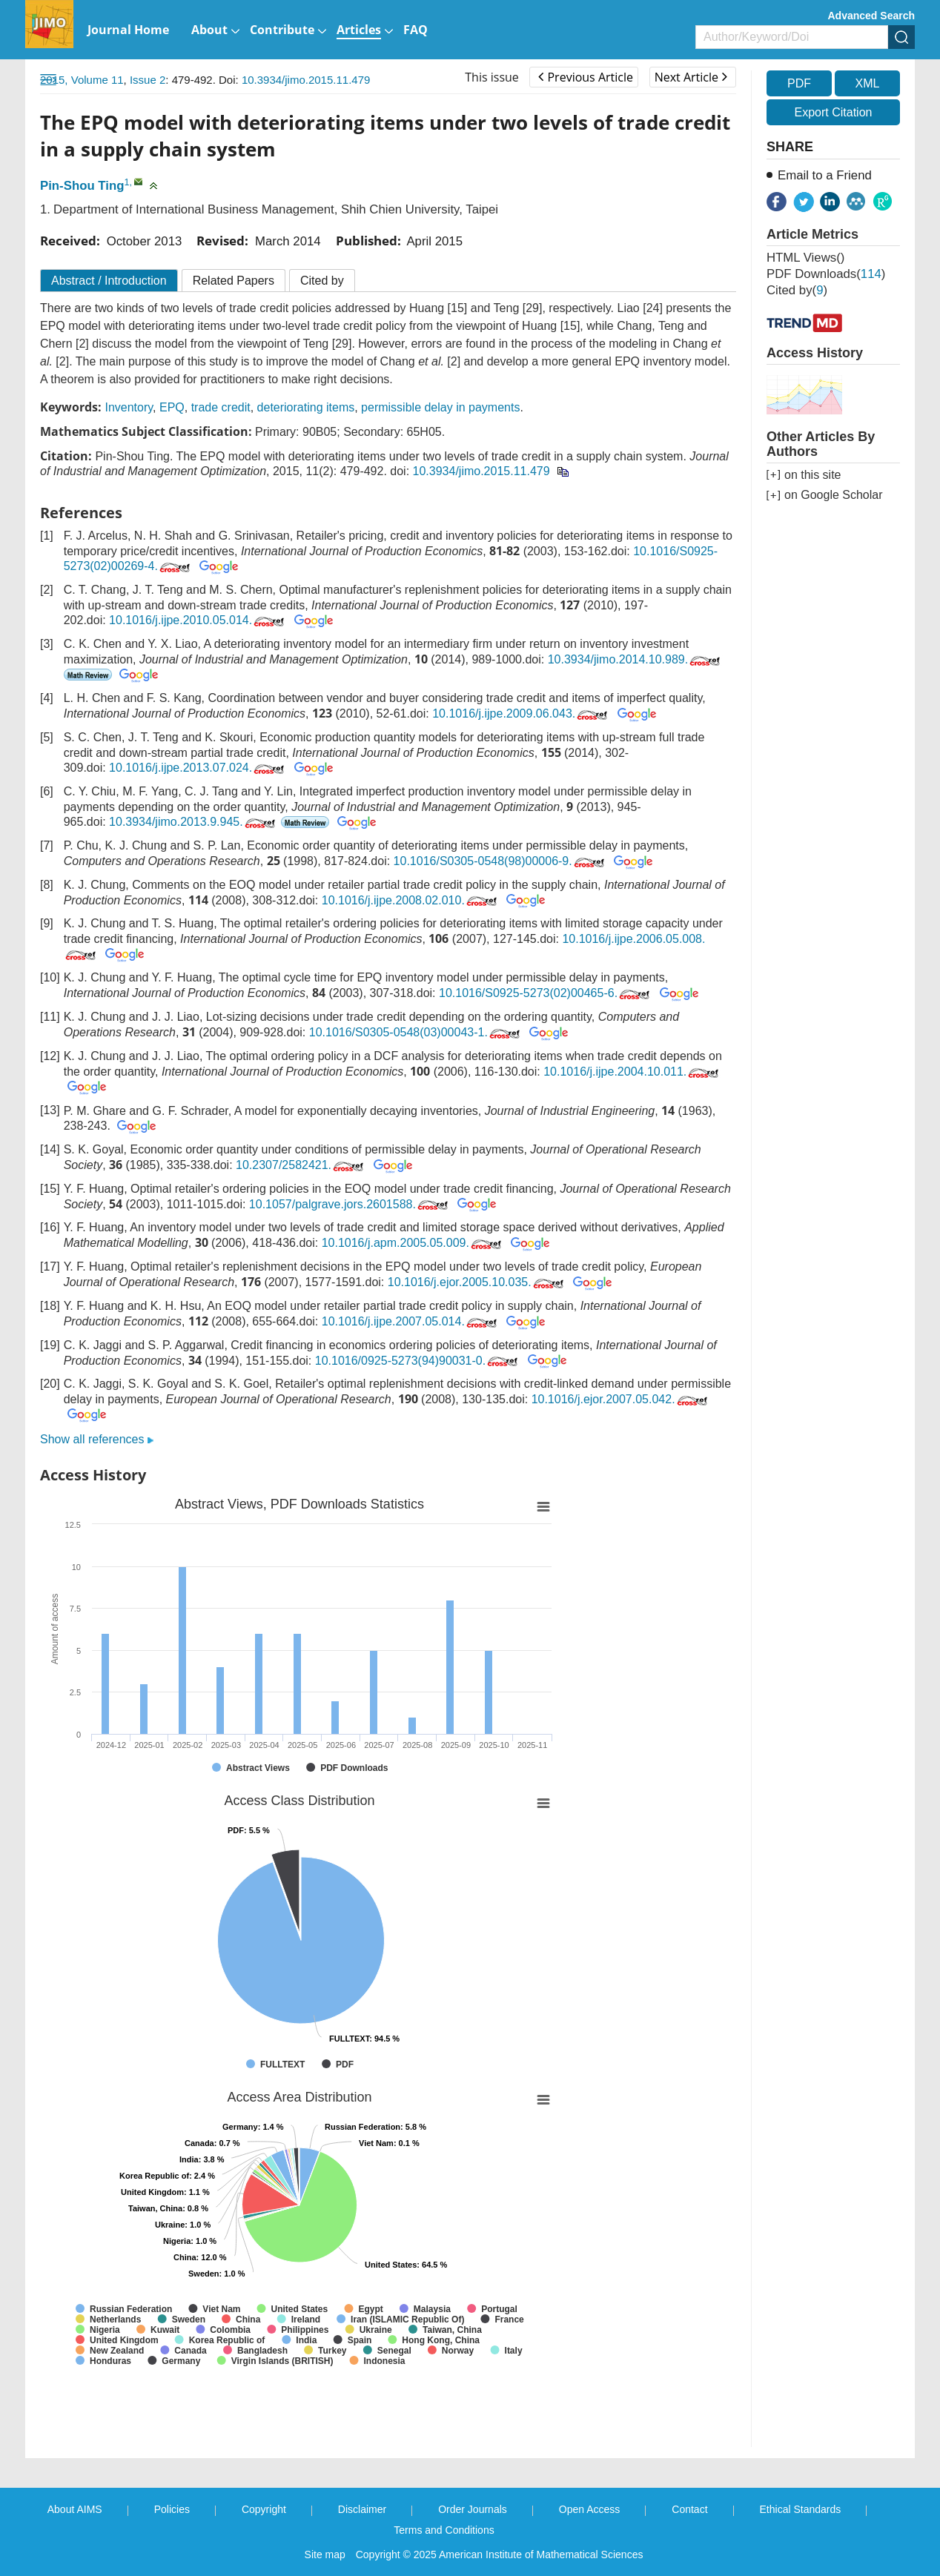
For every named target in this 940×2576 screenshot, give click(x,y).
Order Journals (472, 2509)
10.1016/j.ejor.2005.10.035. (477, 1282)
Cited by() (797, 290)
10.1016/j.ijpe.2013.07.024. (198, 767)
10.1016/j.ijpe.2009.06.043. (521, 713)
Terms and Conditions (444, 2530)
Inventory (129, 407)
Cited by (322, 280)
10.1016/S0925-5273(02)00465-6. (545, 993)
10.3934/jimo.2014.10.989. (635, 659)
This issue (492, 77)
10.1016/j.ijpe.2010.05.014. (198, 620)
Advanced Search (872, 15)
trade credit (221, 407)
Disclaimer (362, 2509)
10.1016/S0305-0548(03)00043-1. (416, 1032)
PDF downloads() (826, 274)
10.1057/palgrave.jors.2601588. (350, 1204)
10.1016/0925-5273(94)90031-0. (417, 1360)
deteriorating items (306, 407)
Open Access (589, 2509)
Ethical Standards (800, 2509)
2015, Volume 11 (82, 79)
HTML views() (805, 258)
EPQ (172, 407)
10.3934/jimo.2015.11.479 (306, 79)
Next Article (691, 77)
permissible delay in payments (440, 407)
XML (867, 83)
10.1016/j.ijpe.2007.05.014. (411, 1321)
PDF (799, 83)
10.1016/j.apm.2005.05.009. (413, 1242)
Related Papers (233, 280)
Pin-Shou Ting (82, 186)
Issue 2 (147, 79)
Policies (172, 2509)
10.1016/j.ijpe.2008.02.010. (411, 900)
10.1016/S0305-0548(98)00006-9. (500, 861)
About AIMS (74, 2509)
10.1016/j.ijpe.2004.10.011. (632, 1071)
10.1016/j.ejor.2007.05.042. (621, 1399)
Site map (325, 2554)
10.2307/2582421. (301, 1165)
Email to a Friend (825, 175)
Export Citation (834, 112)
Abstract (109, 280)
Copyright (264, 2509)
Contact (689, 2509)
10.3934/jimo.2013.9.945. (193, 821)
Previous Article (585, 77)
